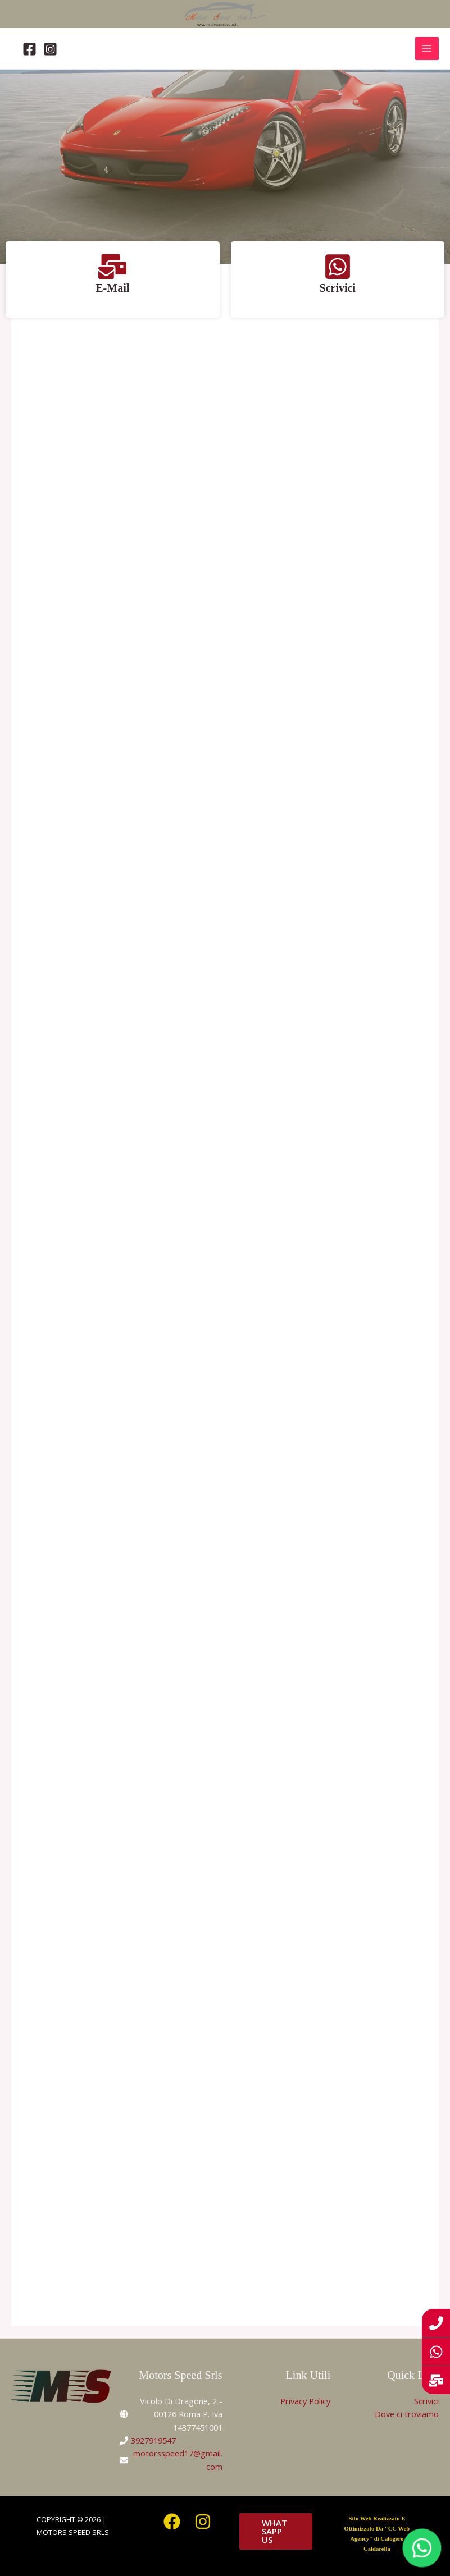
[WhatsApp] (422, 2548)
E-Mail (112, 288)
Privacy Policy (305, 2401)
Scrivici (338, 288)
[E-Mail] (112, 267)
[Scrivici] (338, 267)
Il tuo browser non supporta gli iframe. (225, 1311)
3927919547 (153, 2440)
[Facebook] (29, 49)
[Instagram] (50, 49)
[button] (275, 2531)
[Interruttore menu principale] (427, 49)
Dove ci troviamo (407, 2413)
